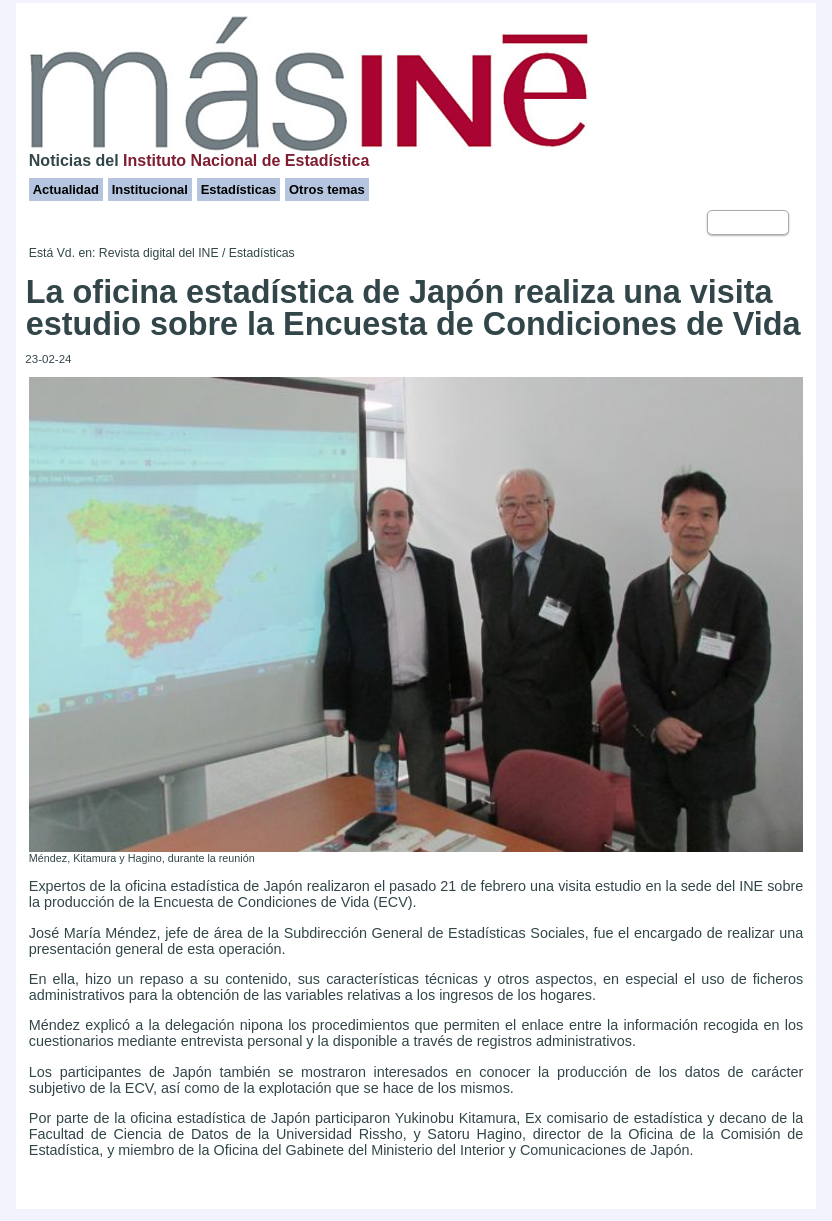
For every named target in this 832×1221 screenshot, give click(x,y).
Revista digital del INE (159, 253)
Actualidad (66, 189)
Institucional (150, 189)
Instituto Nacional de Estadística (246, 160)
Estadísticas (239, 189)
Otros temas (327, 189)
